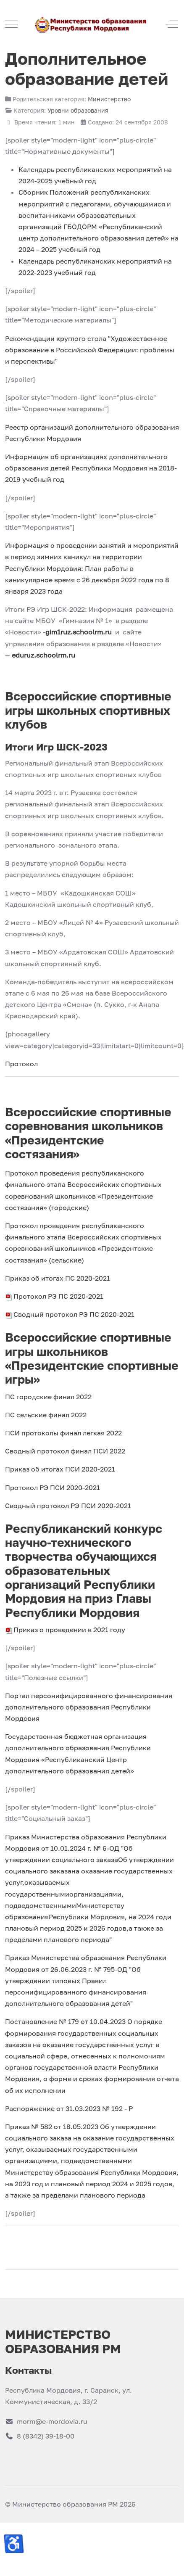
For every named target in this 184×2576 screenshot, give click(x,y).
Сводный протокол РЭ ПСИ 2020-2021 (68, 1505)
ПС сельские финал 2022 (46, 1415)
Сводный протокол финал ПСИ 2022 (65, 1451)
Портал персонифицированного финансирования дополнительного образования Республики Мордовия (88, 1707)
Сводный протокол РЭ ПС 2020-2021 (69, 1314)
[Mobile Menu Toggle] (11, 24)
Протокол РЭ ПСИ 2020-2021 (52, 1487)
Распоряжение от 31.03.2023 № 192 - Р (69, 2108)
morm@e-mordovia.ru (46, 2421)
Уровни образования (77, 110)
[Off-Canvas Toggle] (172, 24)
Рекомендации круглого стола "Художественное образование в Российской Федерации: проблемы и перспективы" (89, 349)
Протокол (21, 1063)
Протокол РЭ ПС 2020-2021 (54, 1296)
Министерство (109, 99)
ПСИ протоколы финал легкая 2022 (63, 1433)
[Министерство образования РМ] (91, 24)
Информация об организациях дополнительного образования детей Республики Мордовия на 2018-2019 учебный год (91, 467)
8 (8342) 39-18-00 (39, 2436)
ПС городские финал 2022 (48, 1396)
